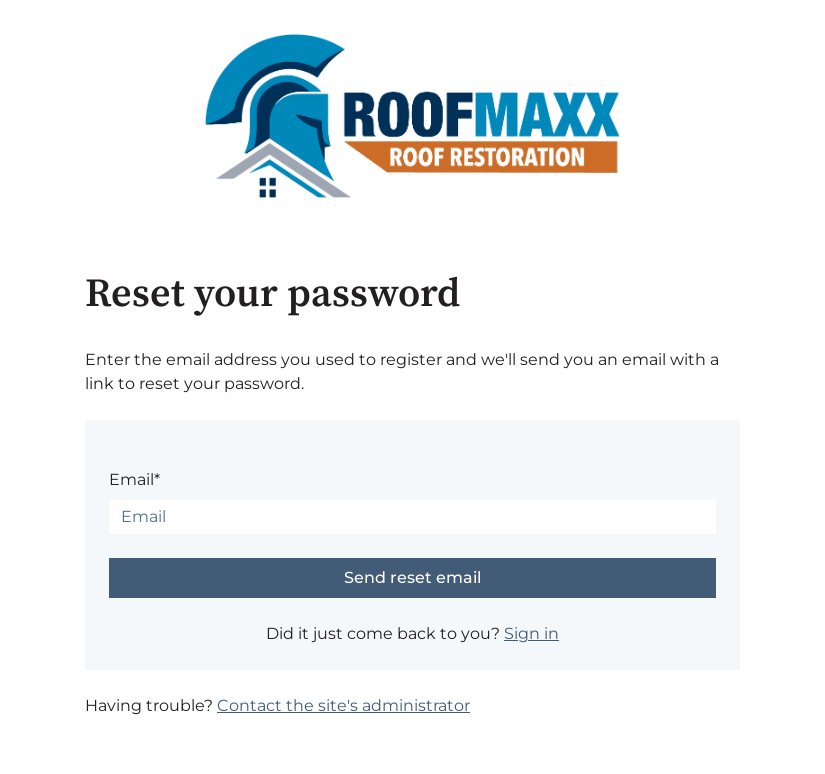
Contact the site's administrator (343, 705)
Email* (134, 479)
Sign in (531, 633)
